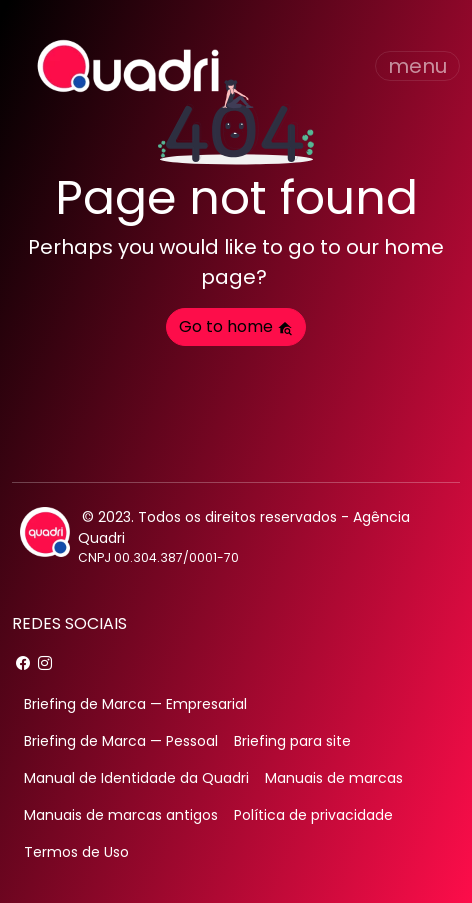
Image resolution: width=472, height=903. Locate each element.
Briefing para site (292, 741)
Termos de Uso (76, 852)
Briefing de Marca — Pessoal (121, 741)
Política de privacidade (313, 815)
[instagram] (45, 663)
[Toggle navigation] (417, 66)
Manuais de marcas (334, 778)
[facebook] (23, 663)
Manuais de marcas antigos (121, 815)
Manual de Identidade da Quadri (136, 778)
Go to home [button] (236, 326)
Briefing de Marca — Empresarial (135, 704)
